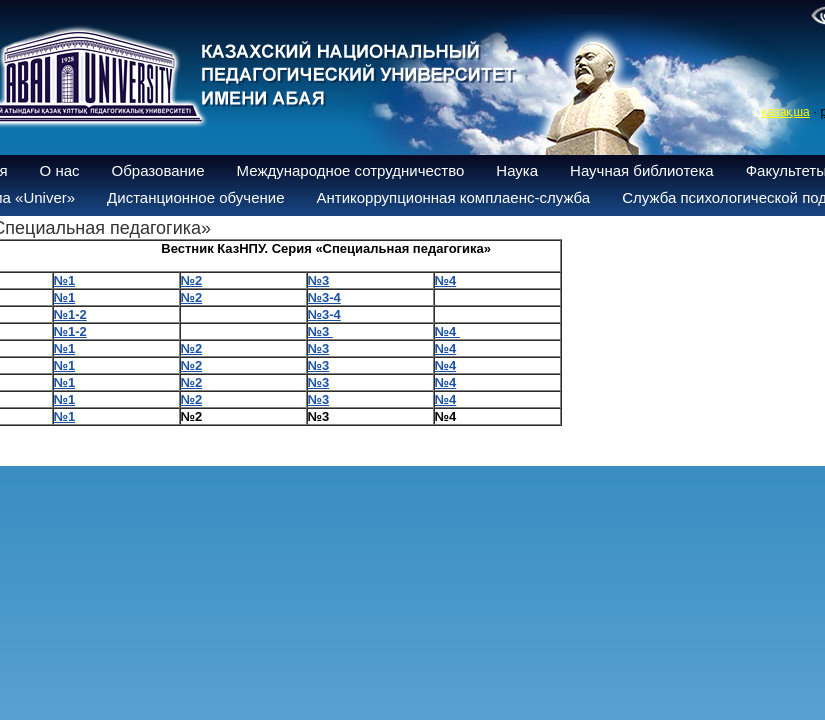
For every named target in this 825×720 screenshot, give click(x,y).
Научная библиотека (642, 170)
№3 (320, 331)
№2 (192, 348)
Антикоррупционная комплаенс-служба (453, 197)
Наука (517, 170)
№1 (65, 348)
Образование (158, 170)
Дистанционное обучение (195, 197)
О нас (60, 170)
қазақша (785, 112)
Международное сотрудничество (351, 170)
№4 (447, 331)
